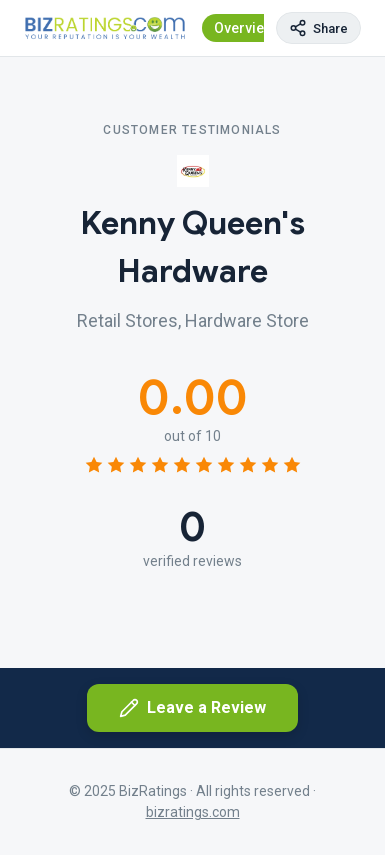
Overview (244, 28)
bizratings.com (193, 812)
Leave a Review (192, 708)
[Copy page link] (318, 28)
